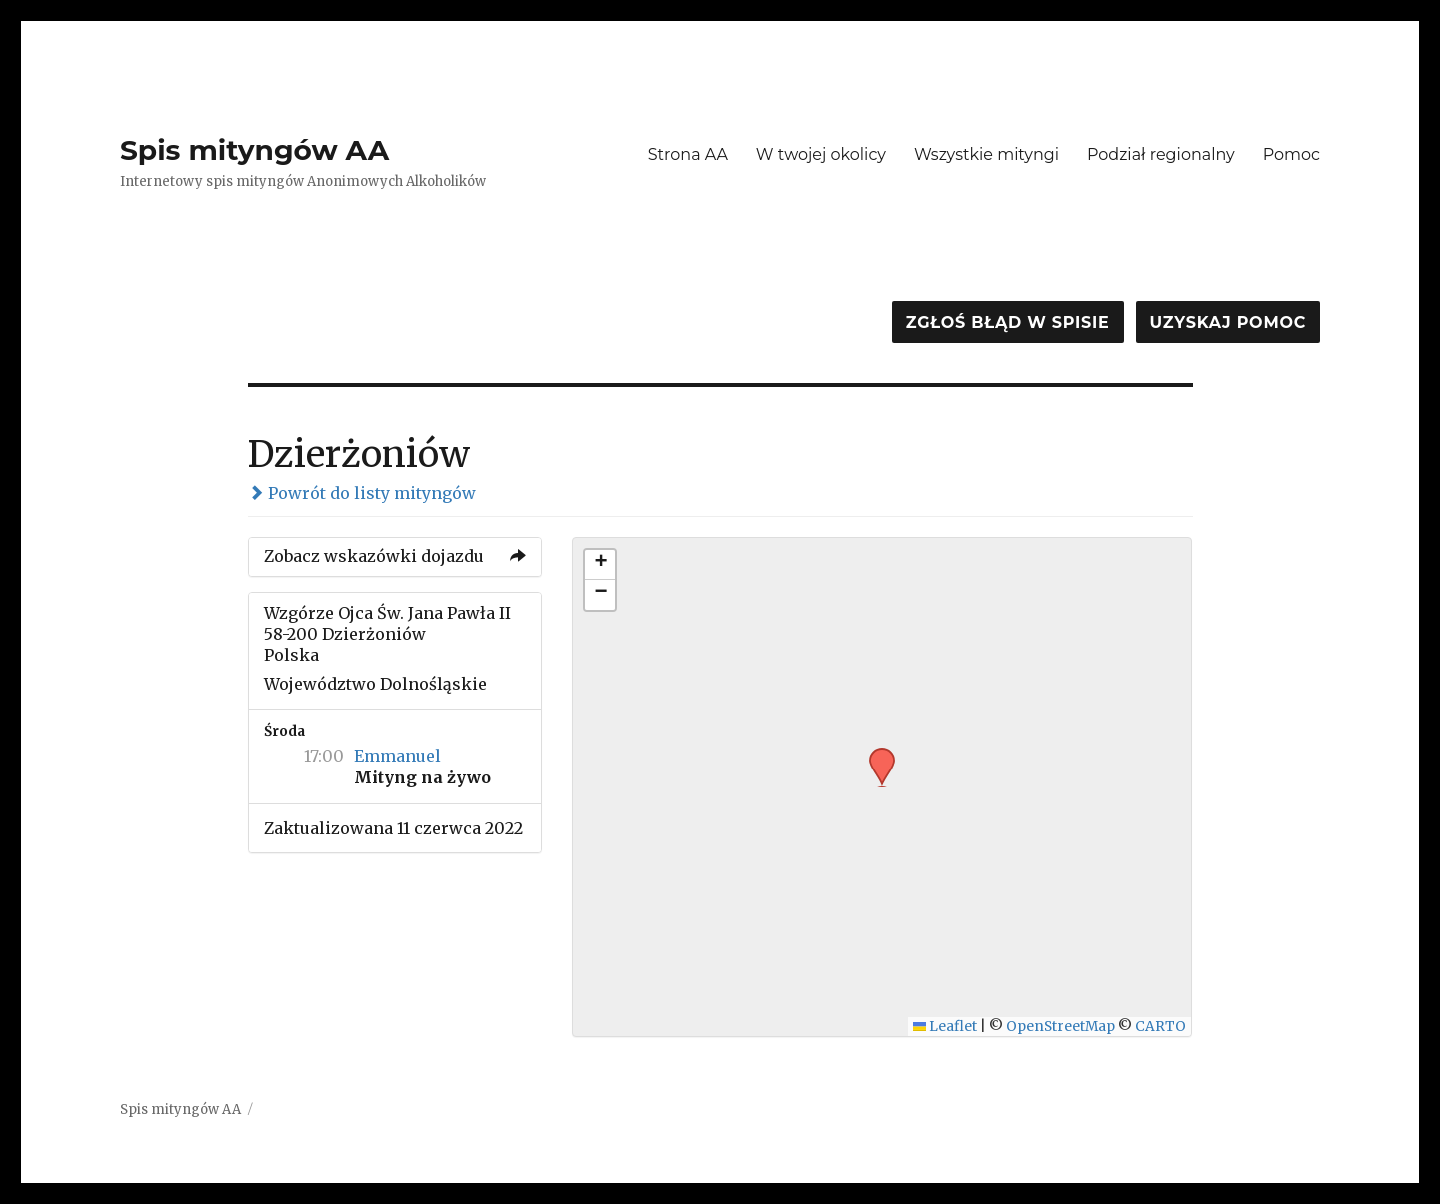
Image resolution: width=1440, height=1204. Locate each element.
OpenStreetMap (1060, 1026)
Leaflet (945, 1026)
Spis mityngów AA (254, 150)
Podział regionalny (1161, 154)
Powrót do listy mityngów (362, 493)
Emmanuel (397, 756)
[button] (875, 754)
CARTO (1160, 1026)
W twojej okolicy (821, 154)
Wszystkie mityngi (986, 154)
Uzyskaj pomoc (1228, 322)
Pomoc (1291, 154)
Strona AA (688, 154)
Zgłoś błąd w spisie (1008, 322)
